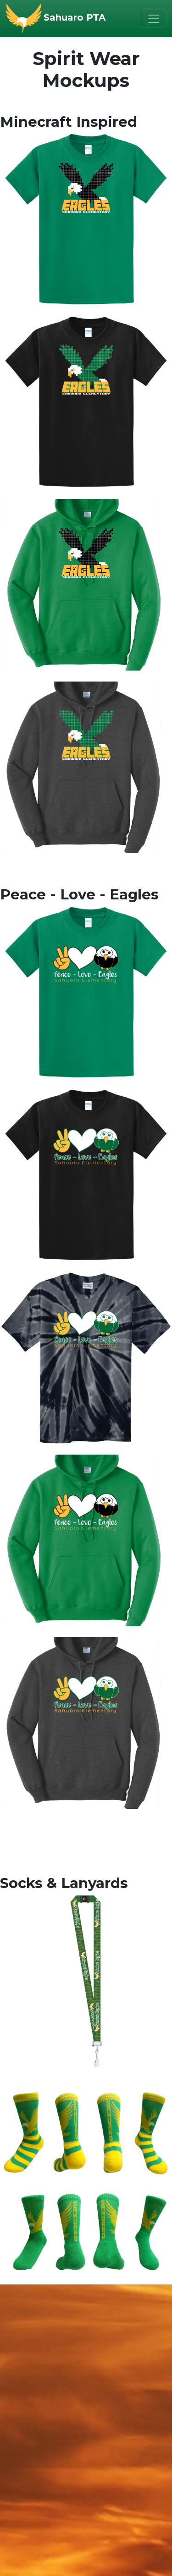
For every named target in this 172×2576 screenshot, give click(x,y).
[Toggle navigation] (153, 19)
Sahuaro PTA (74, 17)
